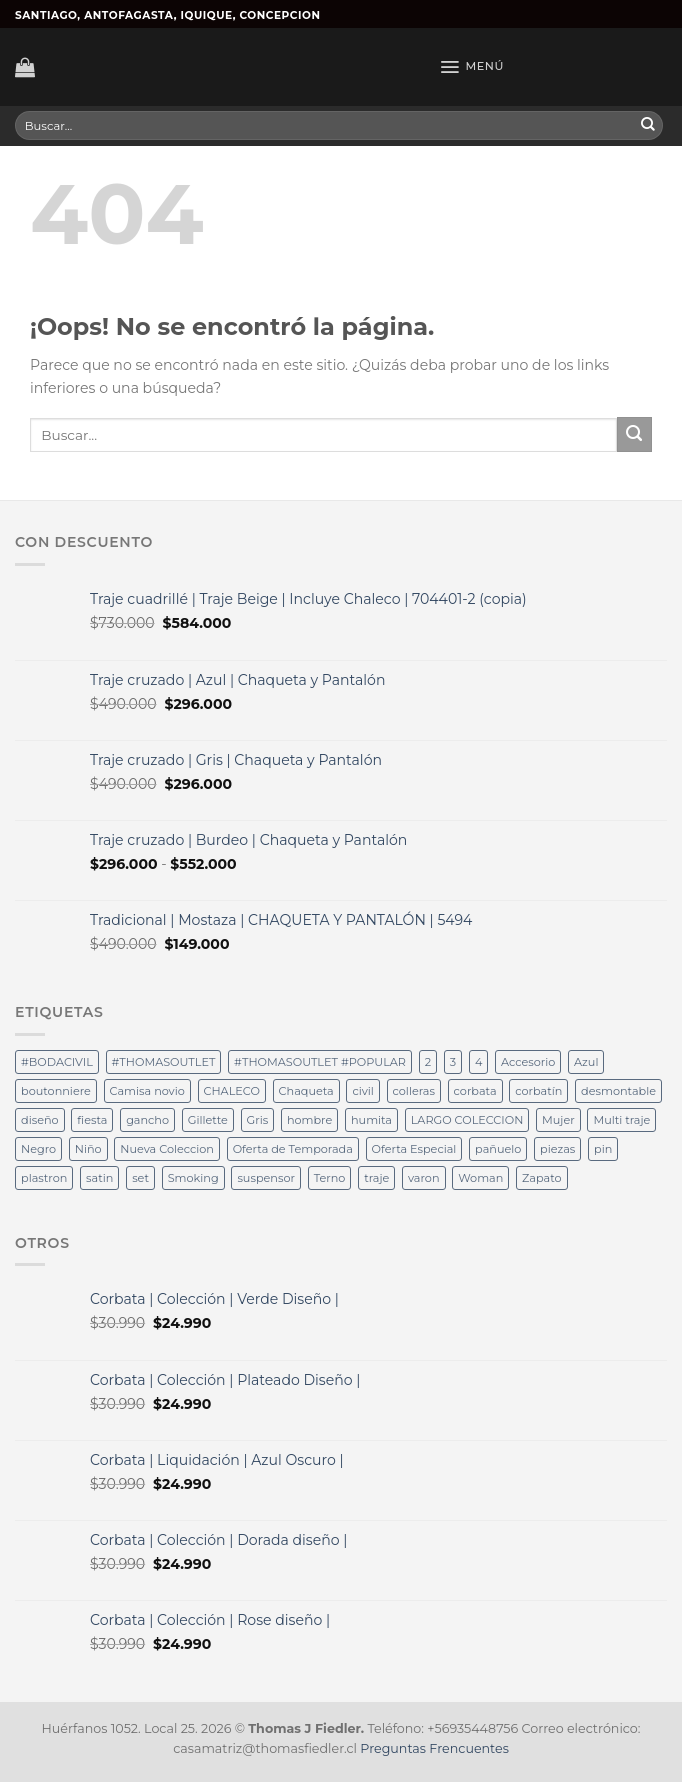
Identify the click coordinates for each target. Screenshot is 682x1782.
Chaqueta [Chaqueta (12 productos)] (306, 1091)
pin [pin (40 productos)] (603, 1149)
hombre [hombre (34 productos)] (309, 1120)
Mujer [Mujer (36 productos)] (558, 1120)
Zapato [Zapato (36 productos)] (542, 1178)
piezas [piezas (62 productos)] (557, 1149)
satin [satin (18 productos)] (99, 1178)
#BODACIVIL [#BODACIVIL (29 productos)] (57, 1062)
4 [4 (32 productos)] (478, 1062)
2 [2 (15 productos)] (428, 1062)
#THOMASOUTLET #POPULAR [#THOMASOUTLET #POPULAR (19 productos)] (320, 1062)
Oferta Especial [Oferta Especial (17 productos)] (414, 1149)
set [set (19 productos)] (140, 1178)
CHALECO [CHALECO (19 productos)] (232, 1091)
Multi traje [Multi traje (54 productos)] (621, 1120)
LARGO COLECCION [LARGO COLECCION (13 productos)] (467, 1120)
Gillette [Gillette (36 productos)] (208, 1120)
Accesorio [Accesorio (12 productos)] (528, 1062)
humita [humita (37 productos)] (371, 1120)
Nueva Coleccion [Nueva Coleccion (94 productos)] (167, 1149)
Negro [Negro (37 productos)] (38, 1149)
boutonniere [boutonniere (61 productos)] (56, 1091)
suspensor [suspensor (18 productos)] (266, 1178)
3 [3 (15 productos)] (453, 1062)
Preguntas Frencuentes (434, 1748)
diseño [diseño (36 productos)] (40, 1120)
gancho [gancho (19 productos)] (147, 1120)
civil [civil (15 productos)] (362, 1091)
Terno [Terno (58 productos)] (330, 1178)
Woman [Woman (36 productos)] (480, 1178)
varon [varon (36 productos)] (424, 1178)
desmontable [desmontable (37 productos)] (618, 1091)
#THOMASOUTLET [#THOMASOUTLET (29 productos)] (164, 1062)
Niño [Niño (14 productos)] (88, 1149)
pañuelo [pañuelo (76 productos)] (498, 1149)
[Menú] (471, 67)
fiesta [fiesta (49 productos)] (92, 1120)
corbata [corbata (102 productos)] (475, 1091)
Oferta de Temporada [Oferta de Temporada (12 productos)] (293, 1149)
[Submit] (648, 126)
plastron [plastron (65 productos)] (44, 1178)
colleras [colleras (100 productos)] (414, 1091)
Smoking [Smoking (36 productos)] (193, 1178)
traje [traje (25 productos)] (376, 1178)
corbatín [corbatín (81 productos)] (538, 1091)
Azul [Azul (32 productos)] (586, 1062)
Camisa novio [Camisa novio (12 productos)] (147, 1091)
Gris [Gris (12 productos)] (258, 1120)
